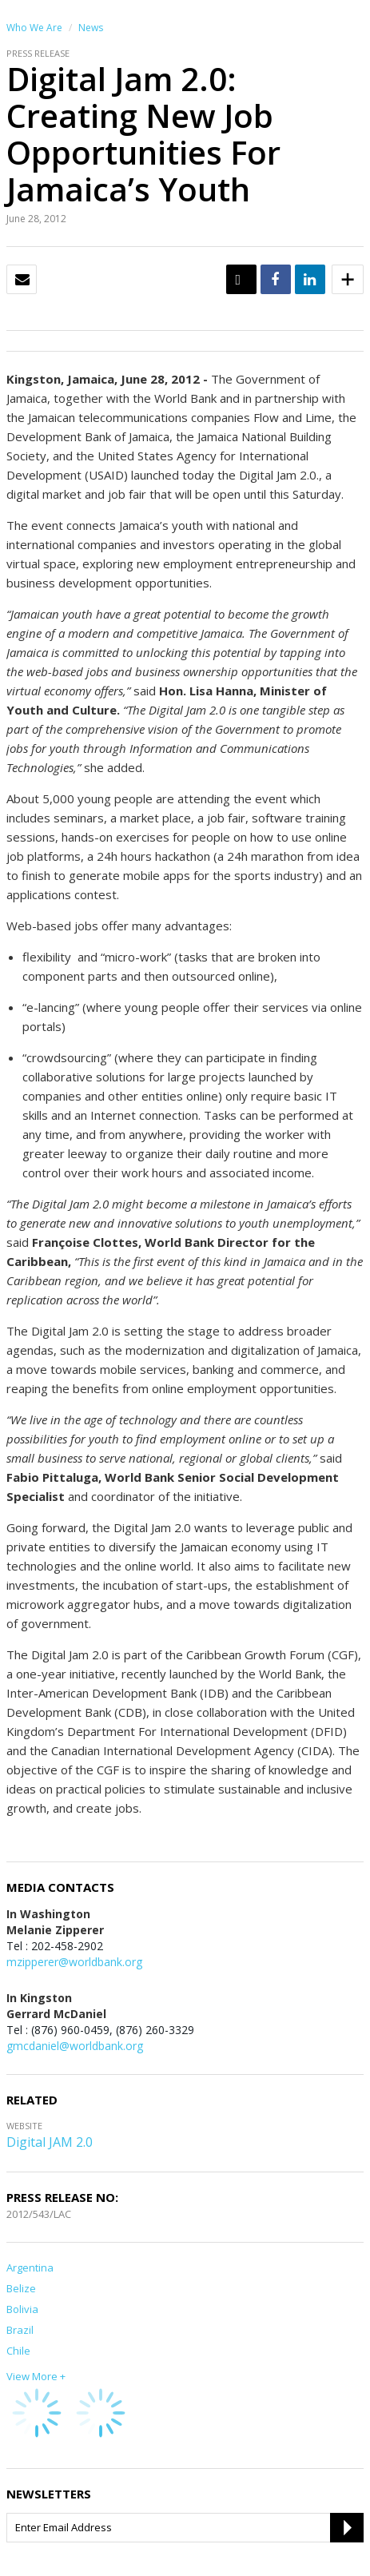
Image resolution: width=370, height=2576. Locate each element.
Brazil (20, 2330)
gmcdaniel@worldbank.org (74, 2045)
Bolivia (22, 2309)
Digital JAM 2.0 (49, 2142)
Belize (21, 2288)
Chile (18, 2350)
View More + (36, 2376)
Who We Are (34, 27)
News (90, 27)
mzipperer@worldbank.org (74, 1961)
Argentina (30, 2267)
